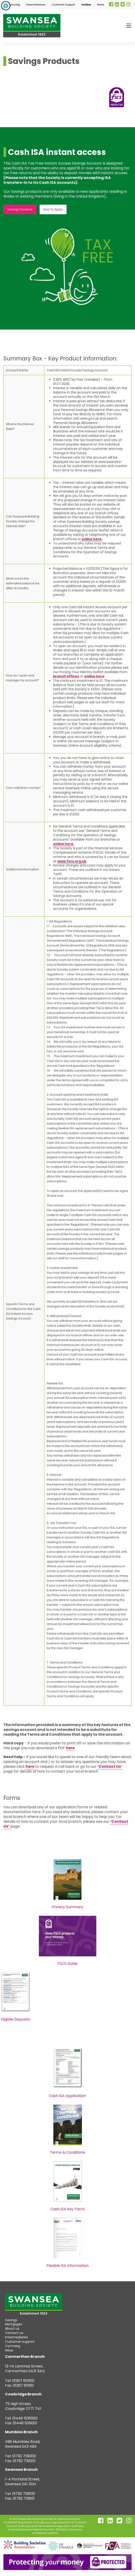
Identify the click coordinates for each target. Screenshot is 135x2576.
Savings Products (19, 208)
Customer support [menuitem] (20, 2340)
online (90, 675)
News (100, 4)
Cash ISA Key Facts (68, 2208)
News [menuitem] (9, 2349)
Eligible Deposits (15, 2018)
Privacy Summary (67, 1906)
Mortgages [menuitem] (13, 2323)
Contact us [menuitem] (14, 2332)
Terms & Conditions (67, 2151)
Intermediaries (35, 4)
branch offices (66, 675)
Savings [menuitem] (11, 2319)
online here (91, 538)
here (100, 675)
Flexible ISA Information (67, 2264)
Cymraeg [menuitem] (12, 2345)
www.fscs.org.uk (71, 860)
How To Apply (53, 208)
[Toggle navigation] (128, 26)
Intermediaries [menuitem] (16, 2336)
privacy (53, 2532)
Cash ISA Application (67, 2095)
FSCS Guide (67, 1962)
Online (86, 4)
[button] (14, 4)
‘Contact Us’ (109, 1765)
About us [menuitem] (12, 2327)
